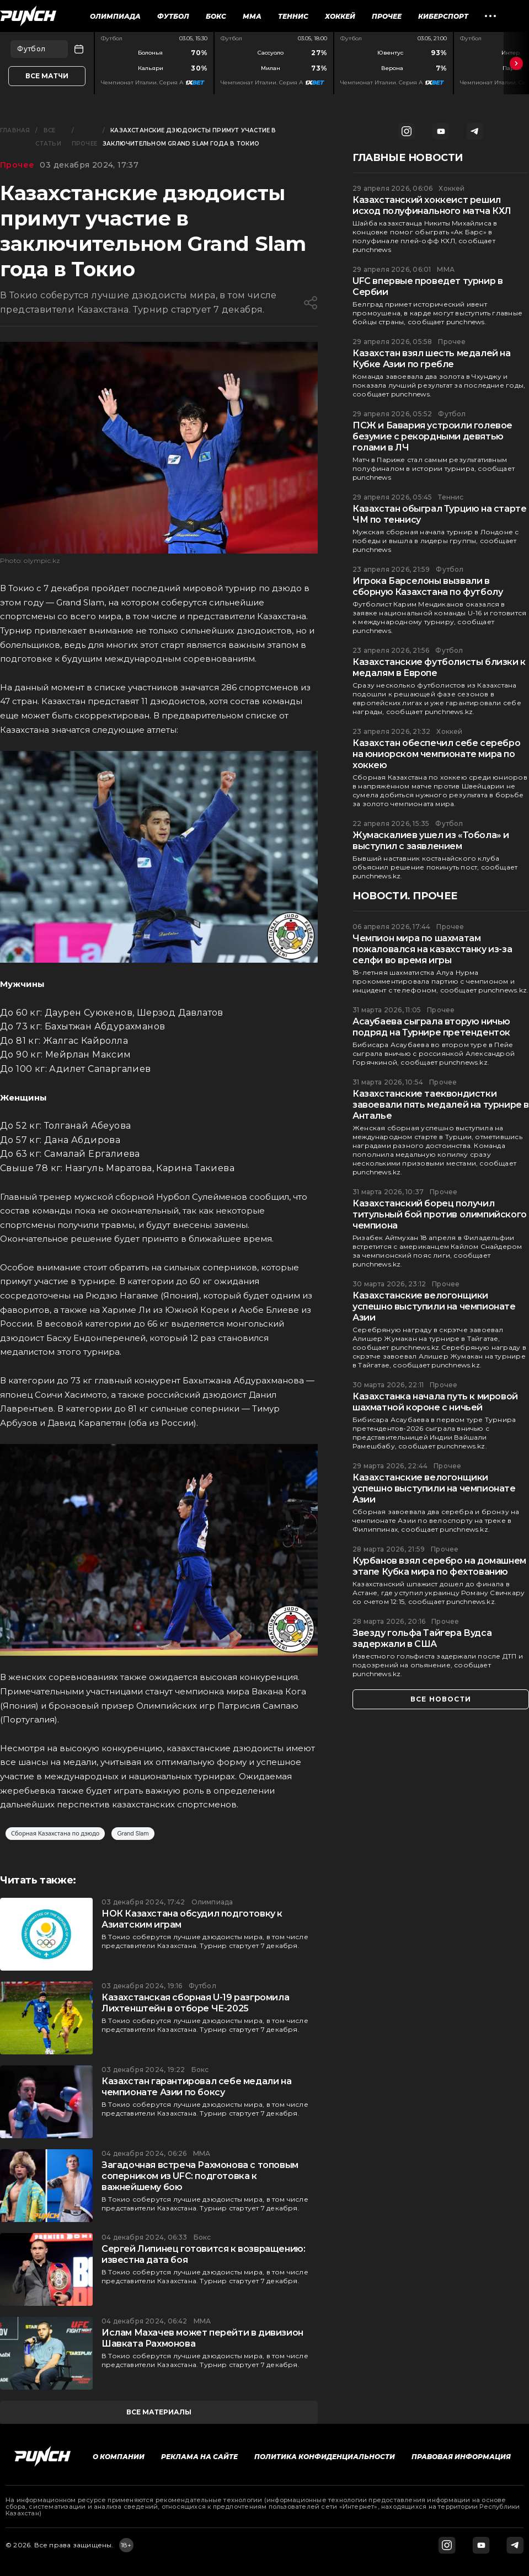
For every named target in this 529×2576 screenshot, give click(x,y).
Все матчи (46, 76)
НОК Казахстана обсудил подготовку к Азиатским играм (191, 1919)
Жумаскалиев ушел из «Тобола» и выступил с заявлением (430, 840)
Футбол (173, 16)
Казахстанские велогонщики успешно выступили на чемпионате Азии (434, 1306)
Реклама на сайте (199, 2456)
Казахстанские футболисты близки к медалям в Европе (439, 667)
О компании (119, 2456)
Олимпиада (115, 16)
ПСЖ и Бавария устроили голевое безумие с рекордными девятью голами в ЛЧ (432, 436)
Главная (15, 130)
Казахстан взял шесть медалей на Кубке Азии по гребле (431, 358)
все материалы (158, 2412)
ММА (252, 16)
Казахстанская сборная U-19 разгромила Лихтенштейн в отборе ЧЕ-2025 (195, 2003)
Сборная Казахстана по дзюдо (55, 1833)
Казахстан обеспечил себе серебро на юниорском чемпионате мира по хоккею (436, 754)
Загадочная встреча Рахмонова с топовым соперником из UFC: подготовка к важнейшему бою (199, 2176)
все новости (440, 1699)
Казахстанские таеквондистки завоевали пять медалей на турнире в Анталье (440, 1104)
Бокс (216, 16)
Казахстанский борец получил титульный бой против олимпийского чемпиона (439, 1214)
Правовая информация (461, 2456)
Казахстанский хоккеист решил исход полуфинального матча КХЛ (431, 205)
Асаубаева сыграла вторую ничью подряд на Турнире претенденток (431, 1027)
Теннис (293, 16)
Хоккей (340, 16)
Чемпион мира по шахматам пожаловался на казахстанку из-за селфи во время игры (432, 949)
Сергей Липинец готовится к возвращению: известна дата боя (203, 2254)
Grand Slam (132, 1833)
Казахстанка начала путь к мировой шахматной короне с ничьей (435, 1402)
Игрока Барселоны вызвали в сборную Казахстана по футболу (427, 586)
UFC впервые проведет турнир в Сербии (427, 286)
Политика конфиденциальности (324, 2456)
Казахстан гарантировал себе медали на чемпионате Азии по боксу (196, 2086)
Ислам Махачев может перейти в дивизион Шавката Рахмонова (202, 2338)
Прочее (387, 16)
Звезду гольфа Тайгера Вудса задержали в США (421, 1638)
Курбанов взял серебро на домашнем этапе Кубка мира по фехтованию (439, 1566)
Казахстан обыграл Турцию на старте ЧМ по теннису (439, 514)
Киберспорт (443, 16)
